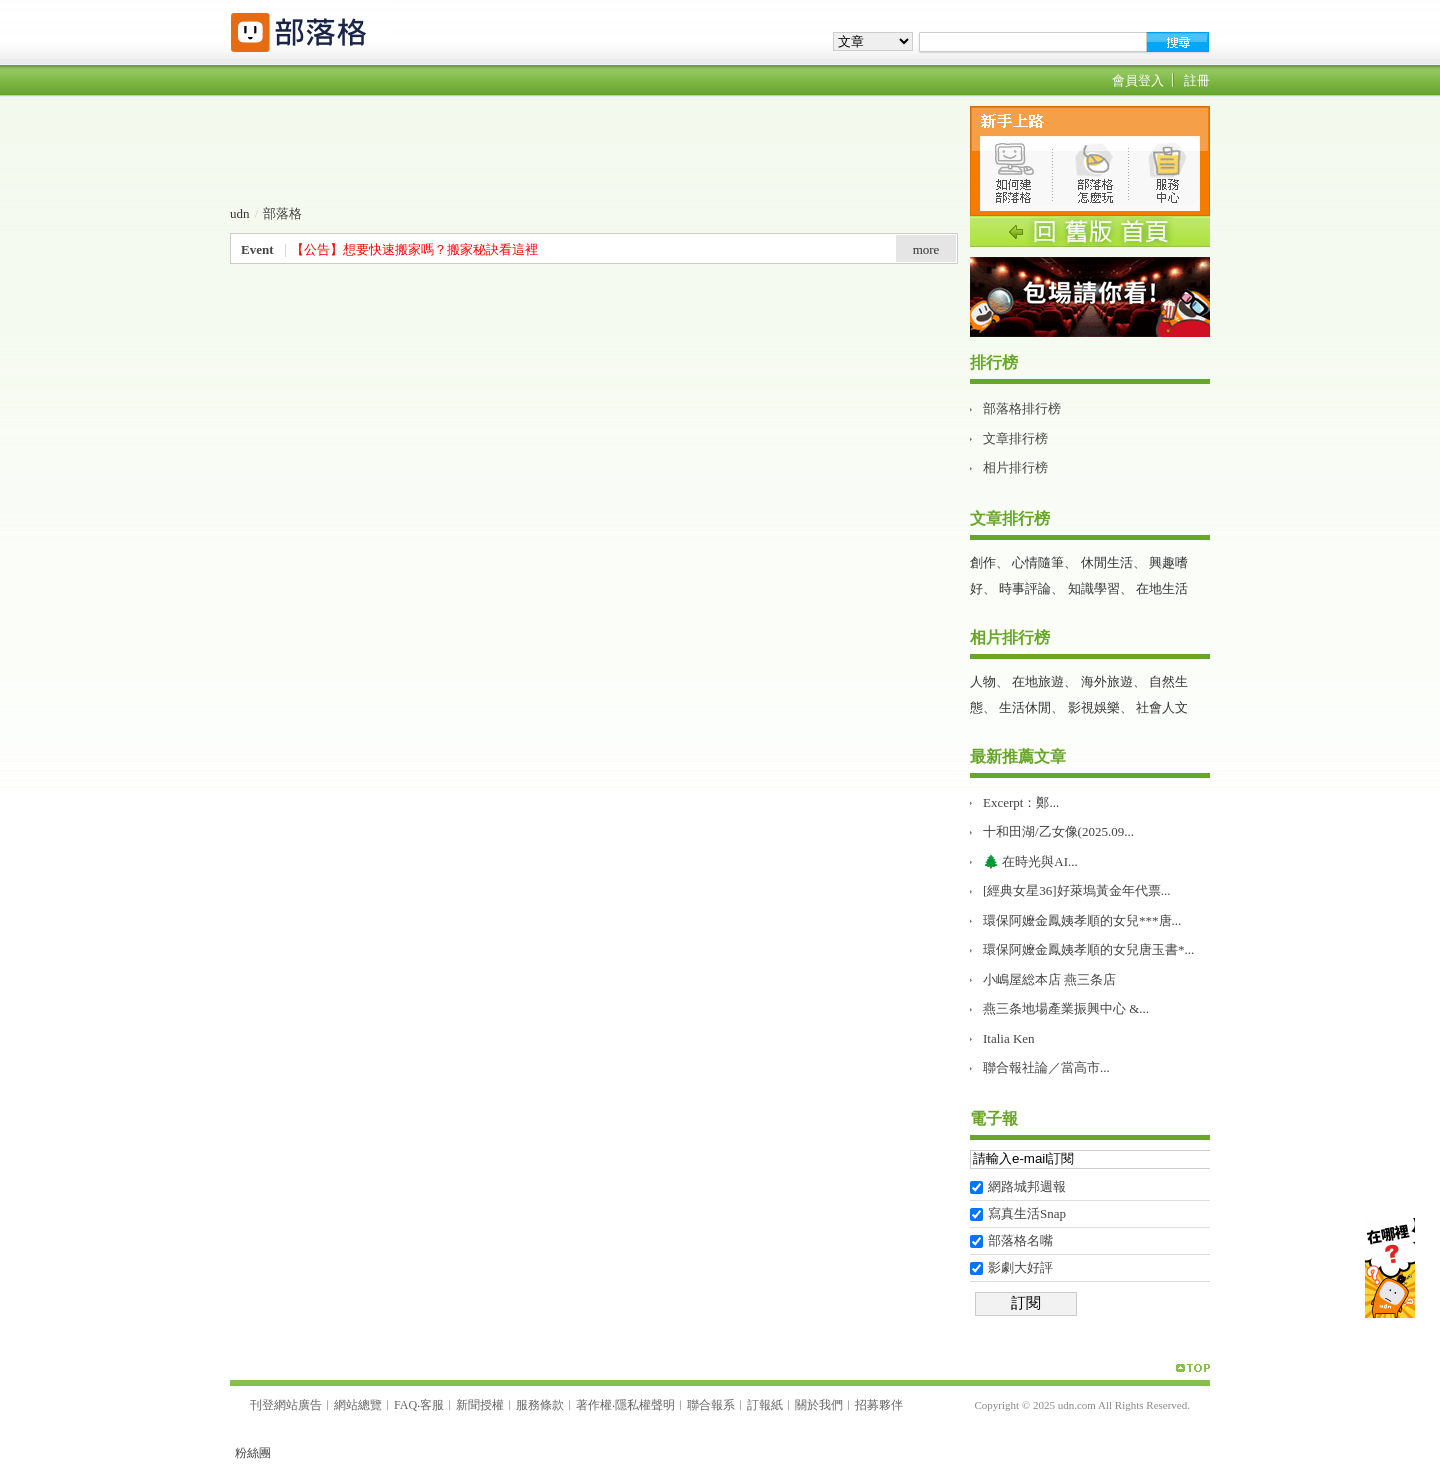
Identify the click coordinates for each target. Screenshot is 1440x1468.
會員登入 (1138, 80)
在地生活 (1162, 588)
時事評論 (1025, 588)
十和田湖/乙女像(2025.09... (1058, 831)
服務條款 (540, 1405)
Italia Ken (1009, 1038)
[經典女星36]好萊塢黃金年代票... (1076, 890)
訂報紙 (765, 1405)
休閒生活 (1107, 562)
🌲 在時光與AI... (1030, 861)
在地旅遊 (1038, 681)
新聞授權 (480, 1405)
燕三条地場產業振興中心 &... (1066, 1008)
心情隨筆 (1038, 562)
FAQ (405, 1405)
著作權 (594, 1405)
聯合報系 (711, 1405)
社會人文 (1162, 707)
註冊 (1197, 80)
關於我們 (819, 1405)
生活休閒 (1025, 707)
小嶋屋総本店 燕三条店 (1049, 979)
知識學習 (1094, 588)
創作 (983, 562)
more (926, 249)
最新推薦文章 (1018, 756)
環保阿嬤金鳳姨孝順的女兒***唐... (1082, 920)
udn (240, 213)
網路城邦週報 (1027, 1186)
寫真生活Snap (1027, 1213)
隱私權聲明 (645, 1405)
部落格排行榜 (1022, 408)
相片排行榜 (1015, 467)
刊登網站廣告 (286, 1405)
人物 (983, 681)
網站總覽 (358, 1405)
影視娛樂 (1094, 707)
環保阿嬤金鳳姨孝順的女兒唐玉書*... (1088, 949)
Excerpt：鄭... (1021, 802)
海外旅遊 (1107, 681)
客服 (432, 1405)
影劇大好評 (1020, 1267)
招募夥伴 (879, 1405)
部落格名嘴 (1020, 1240)
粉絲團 (253, 1453)
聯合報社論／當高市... (1046, 1067)
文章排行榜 (1015, 438)
